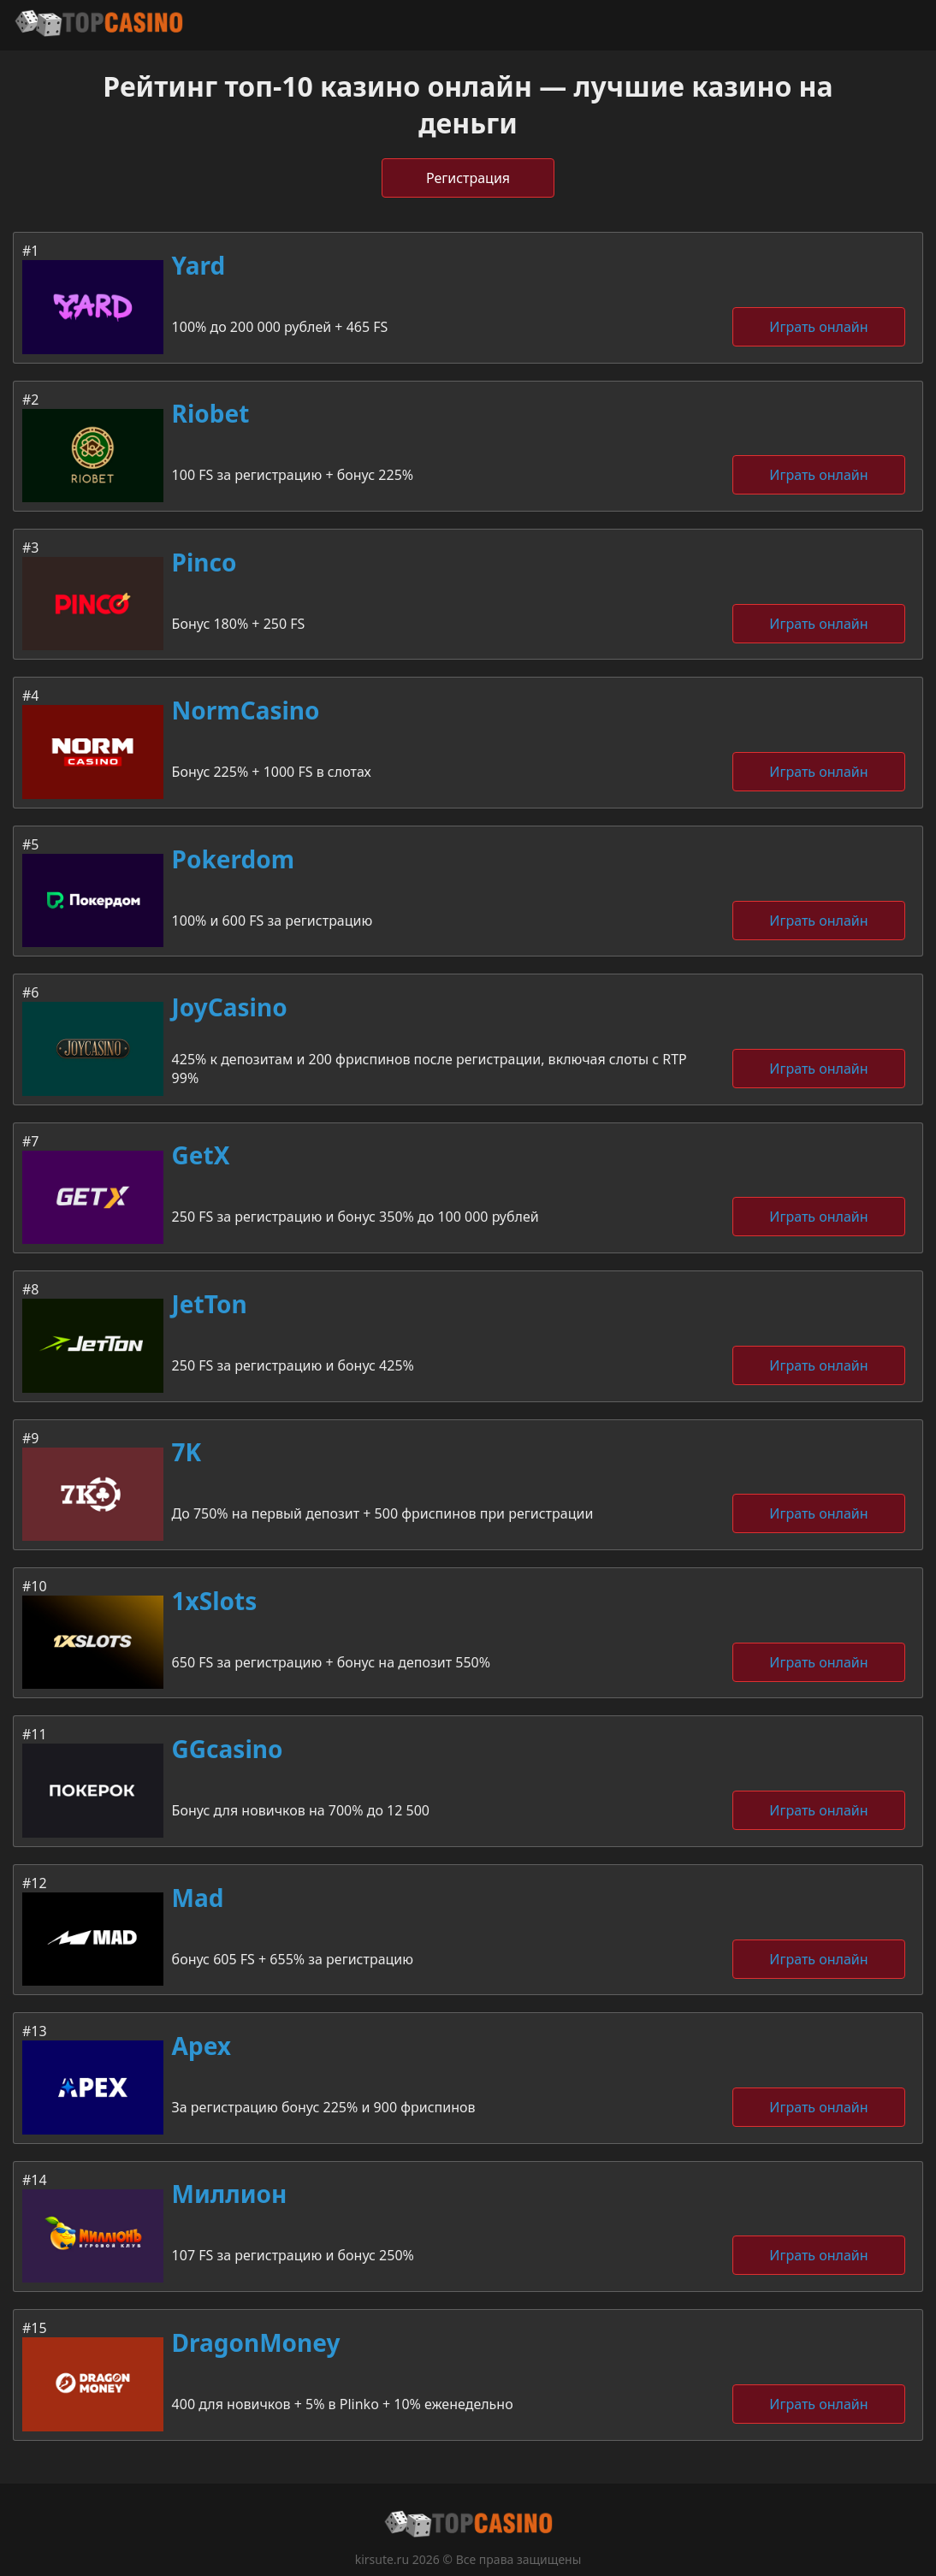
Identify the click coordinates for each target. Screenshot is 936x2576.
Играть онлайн (818, 326)
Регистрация (468, 178)
